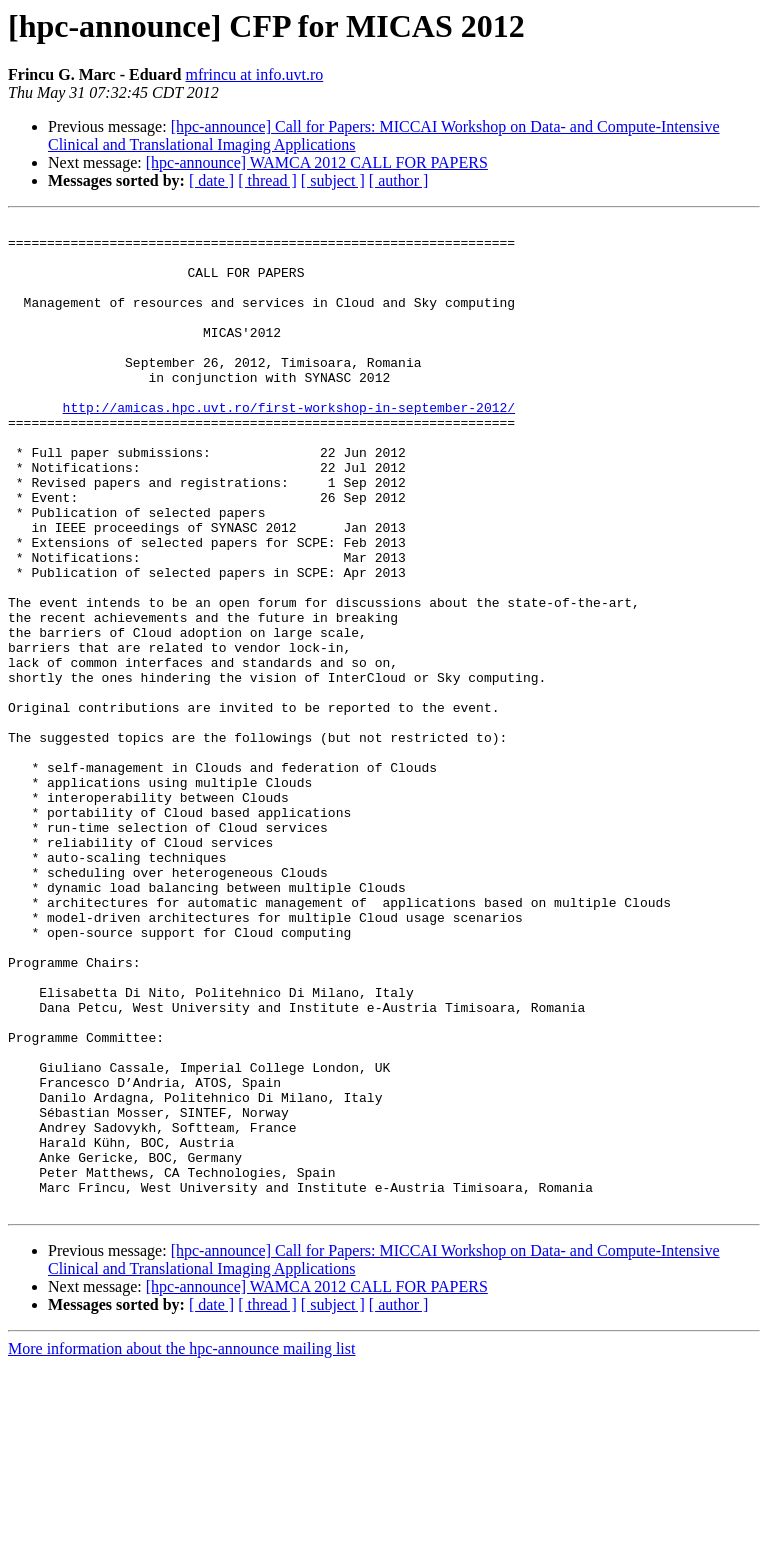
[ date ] (211, 180)
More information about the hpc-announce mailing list (181, 1546)
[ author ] (399, 180)
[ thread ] (267, 180)
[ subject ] (333, 180)
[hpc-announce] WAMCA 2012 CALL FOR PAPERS (317, 162)
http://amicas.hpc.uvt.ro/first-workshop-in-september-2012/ (289, 446)
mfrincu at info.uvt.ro (254, 74)
